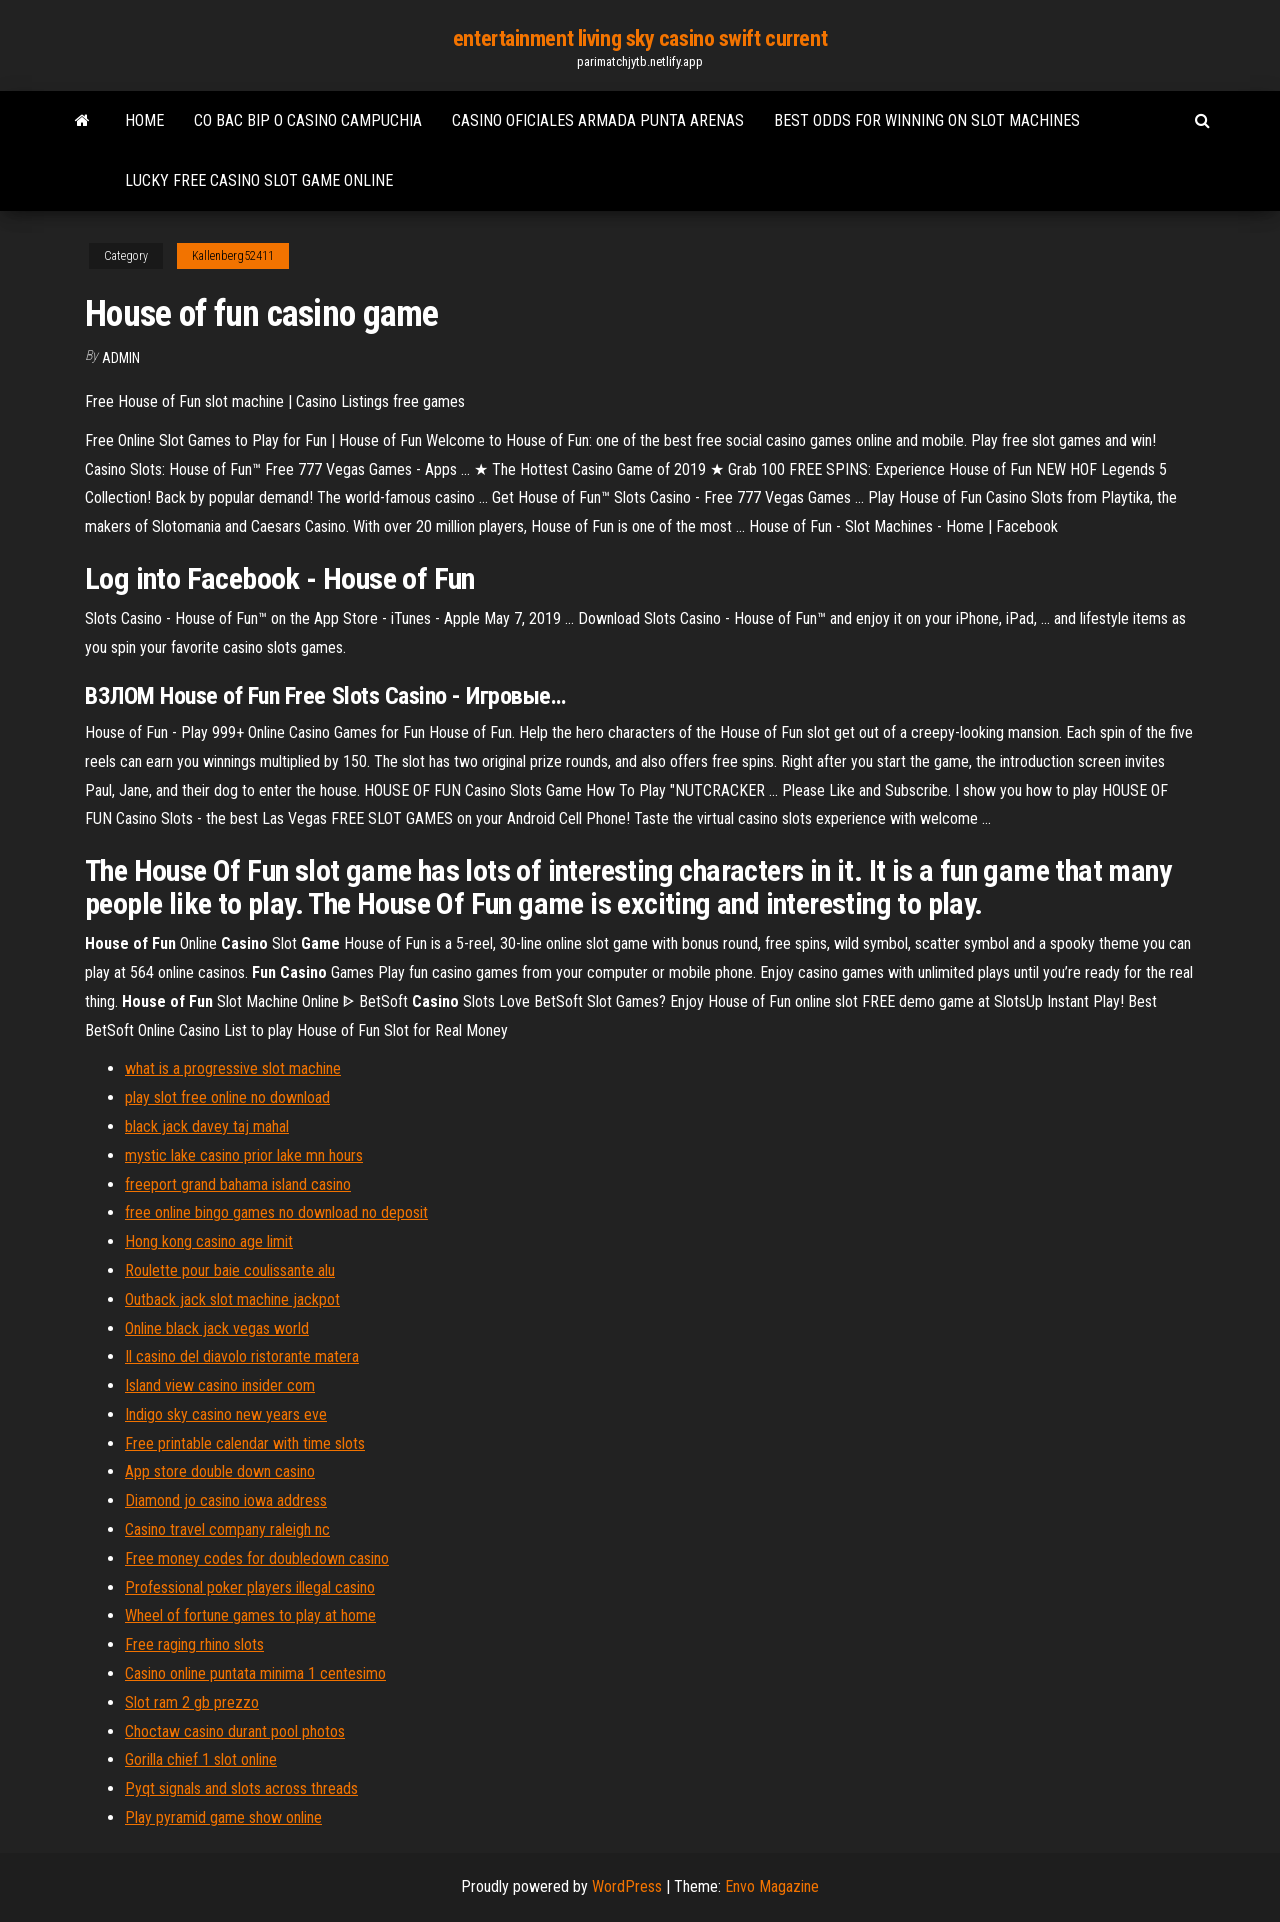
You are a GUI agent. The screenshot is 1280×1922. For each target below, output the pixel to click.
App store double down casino (220, 1471)
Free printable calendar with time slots (245, 1443)
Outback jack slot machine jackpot (232, 1299)
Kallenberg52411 (233, 256)
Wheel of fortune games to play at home (250, 1615)
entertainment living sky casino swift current (640, 38)
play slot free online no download (227, 1097)
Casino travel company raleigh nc (227, 1529)
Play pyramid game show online (223, 1817)
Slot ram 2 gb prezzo (192, 1702)
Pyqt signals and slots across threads (241, 1788)
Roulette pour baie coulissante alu (230, 1270)
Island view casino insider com (220, 1385)
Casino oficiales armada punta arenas (598, 120)
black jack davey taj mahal (207, 1126)
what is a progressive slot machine (233, 1068)
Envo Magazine (772, 1886)
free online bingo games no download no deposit (276, 1212)
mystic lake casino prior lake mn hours (244, 1155)
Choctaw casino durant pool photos (235, 1731)
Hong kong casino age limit (209, 1241)
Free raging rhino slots (194, 1644)
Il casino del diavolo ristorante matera (242, 1356)
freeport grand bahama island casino (238, 1184)
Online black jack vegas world (217, 1328)
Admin (121, 358)
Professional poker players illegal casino (250, 1587)
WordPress (627, 1886)
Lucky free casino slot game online (259, 180)
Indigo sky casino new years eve (226, 1414)
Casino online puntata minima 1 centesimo (255, 1673)
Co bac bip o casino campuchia (308, 120)
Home (144, 120)
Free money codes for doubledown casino (257, 1558)
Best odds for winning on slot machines (927, 120)
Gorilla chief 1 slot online (201, 1759)
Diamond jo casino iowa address (226, 1500)
